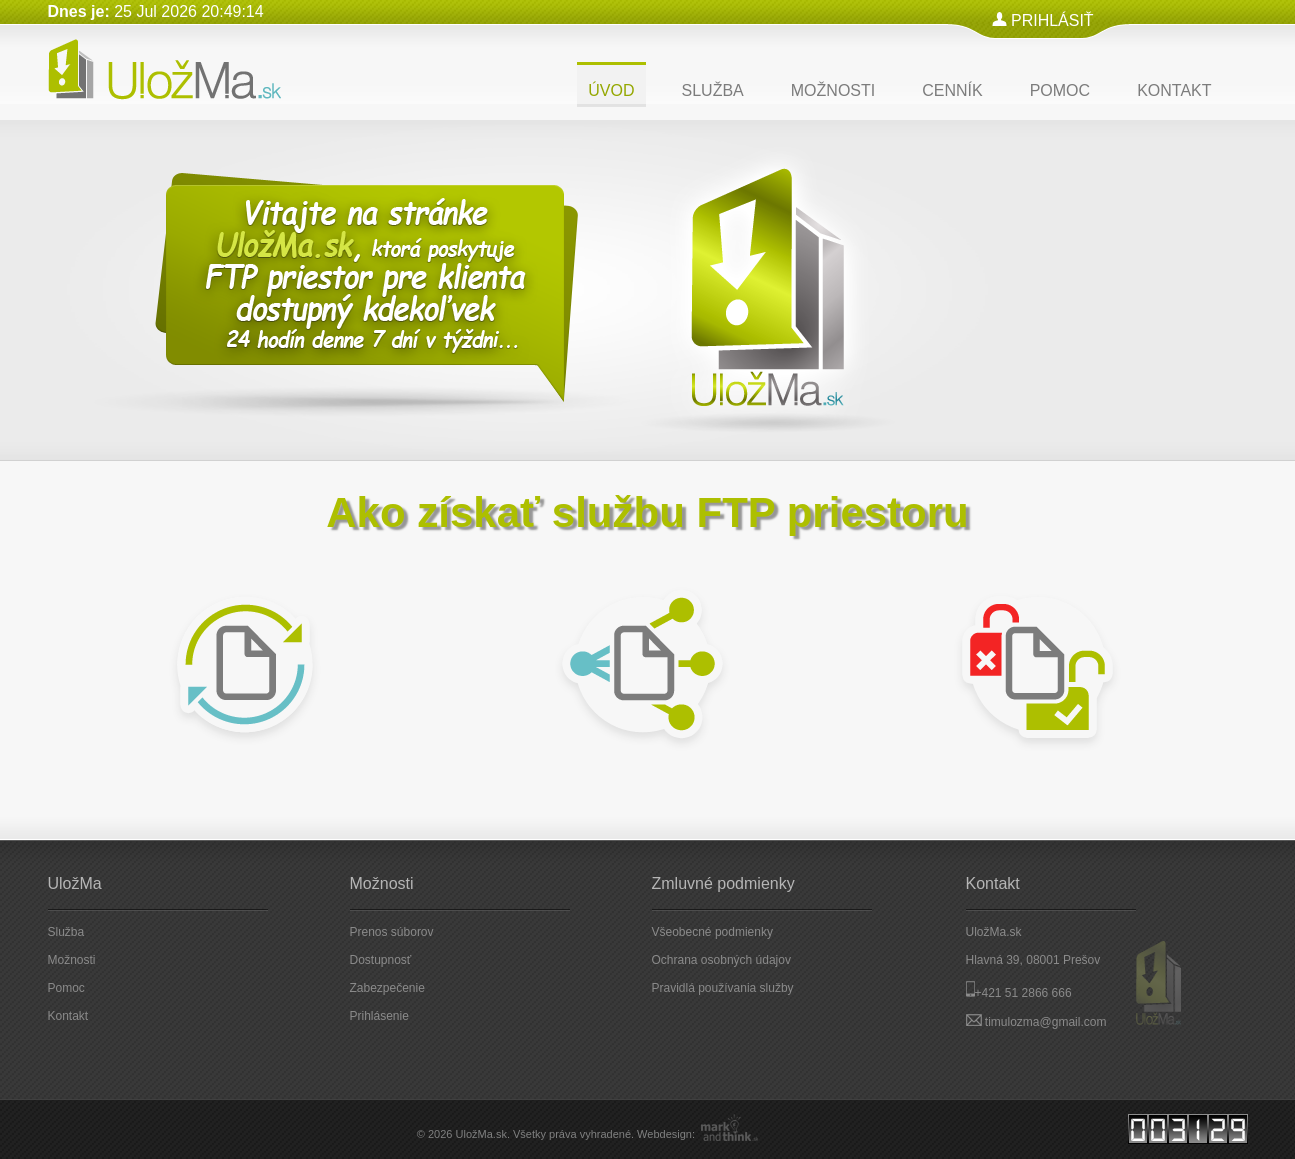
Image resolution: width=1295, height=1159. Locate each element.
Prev (1111, 421)
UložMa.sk (481, 1134)
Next (1199, 421)
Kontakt (68, 1016)
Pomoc (66, 988)
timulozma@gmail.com (1046, 1022)
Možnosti (72, 960)
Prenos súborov (392, 932)
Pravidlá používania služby (723, 988)
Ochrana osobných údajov (721, 960)
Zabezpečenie (387, 988)
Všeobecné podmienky (712, 932)
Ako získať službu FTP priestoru (647, 512)
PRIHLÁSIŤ (1052, 20)
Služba (66, 932)
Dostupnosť (381, 960)
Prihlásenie (379, 1016)
